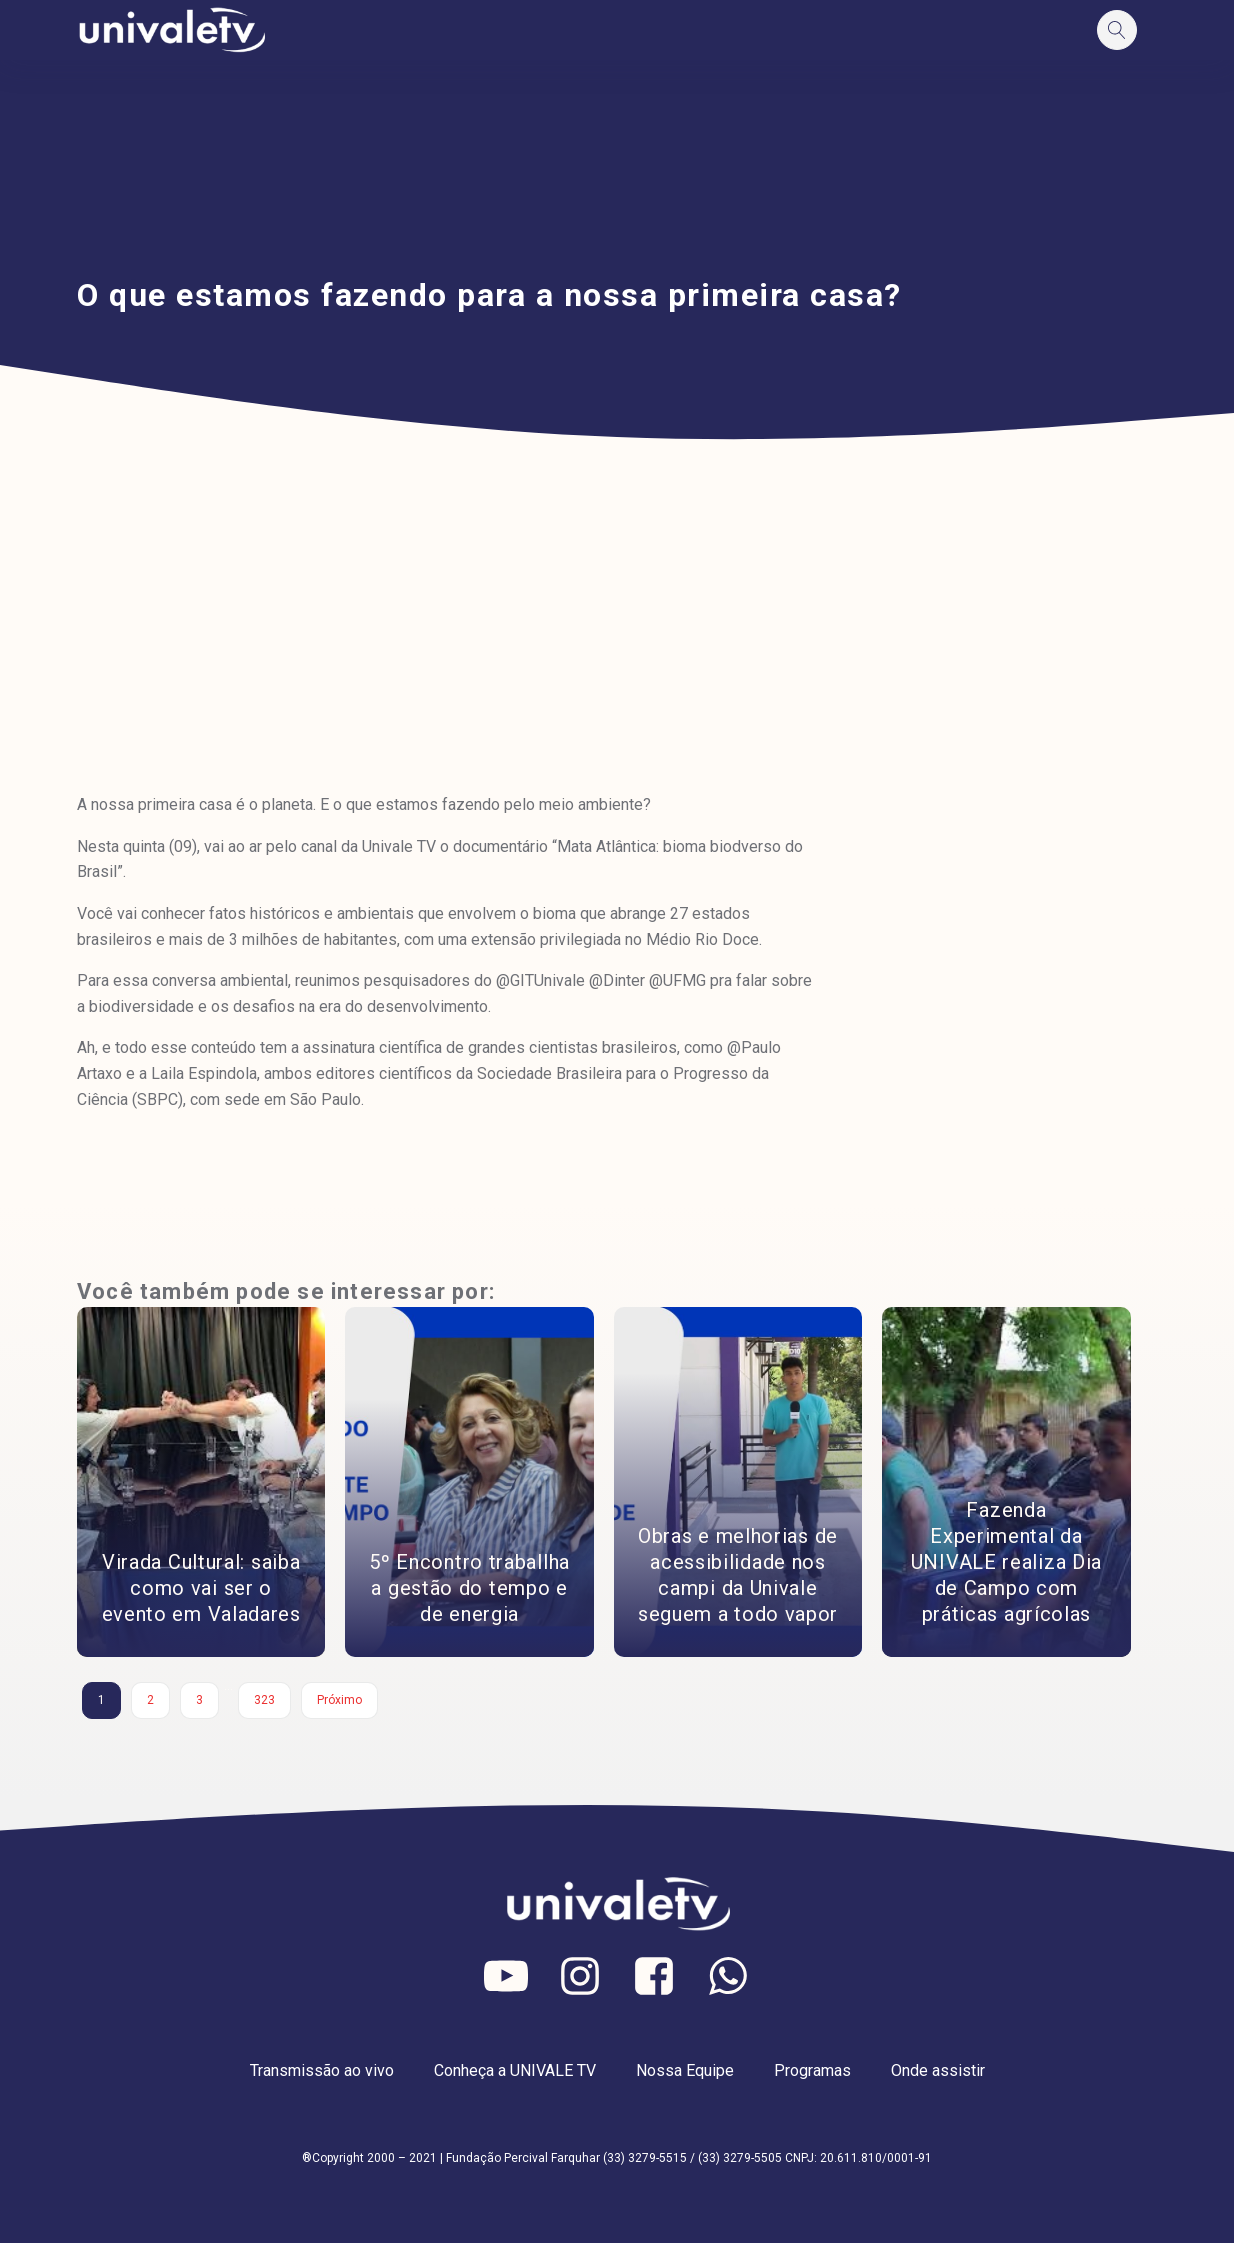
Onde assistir (938, 2070)
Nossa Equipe (685, 2070)
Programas (812, 2070)
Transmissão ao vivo (322, 2070)
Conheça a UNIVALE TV (515, 2070)
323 (264, 1700)
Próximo (339, 1700)
